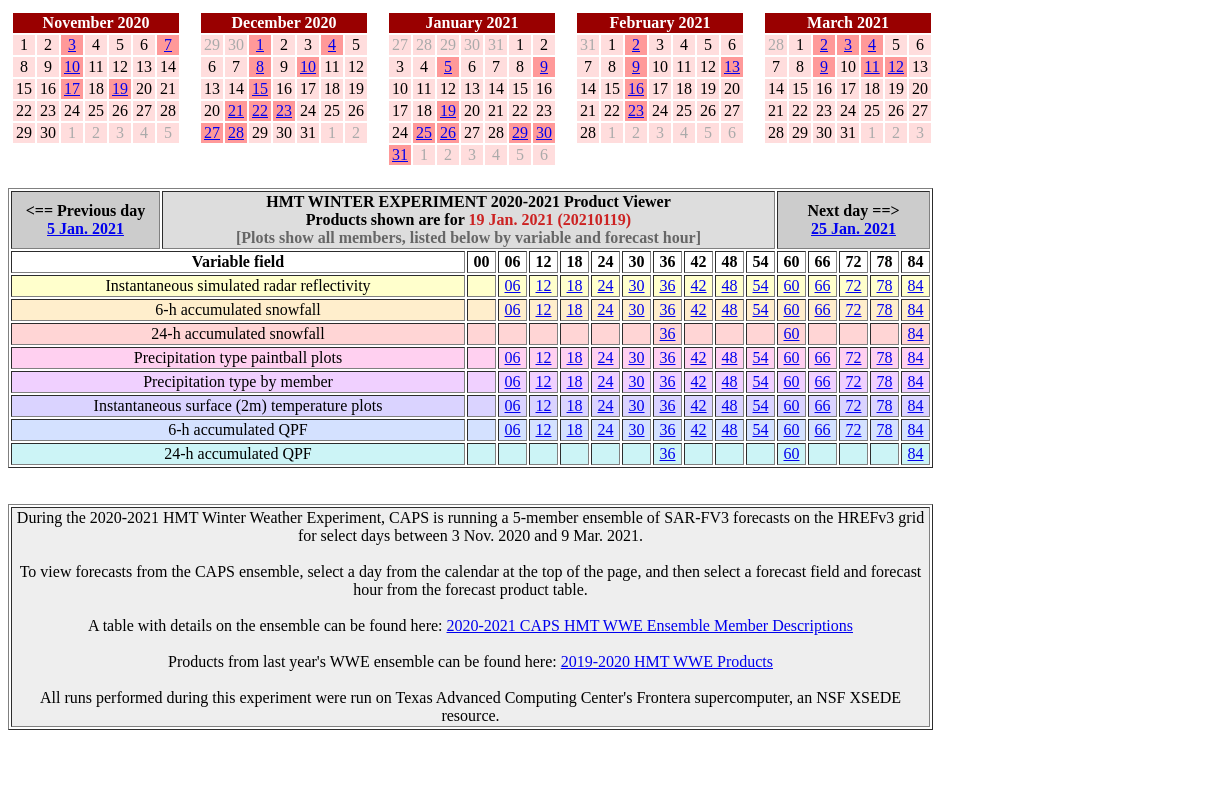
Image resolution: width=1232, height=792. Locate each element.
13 (732, 66)
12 (896, 66)
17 (72, 88)
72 (854, 285)
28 (236, 132)
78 (885, 285)
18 (575, 285)
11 (871, 66)
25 (424, 132)
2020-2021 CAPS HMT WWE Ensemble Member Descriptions (650, 625)
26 (448, 132)
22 (260, 110)
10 (72, 66)
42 (699, 285)
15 (260, 88)
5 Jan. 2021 (85, 228)
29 (520, 132)
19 (120, 88)
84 (916, 285)
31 (400, 154)
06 (513, 285)
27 (212, 132)
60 (792, 285)
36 (668, 285)
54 (761, 285)
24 (606, 285)
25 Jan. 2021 (853, 228)
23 (284, 110)
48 (730, 285)
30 (544, 132)
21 (236, 110)
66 (823, 285)
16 (636, 88)
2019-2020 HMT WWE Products (667, 661)
